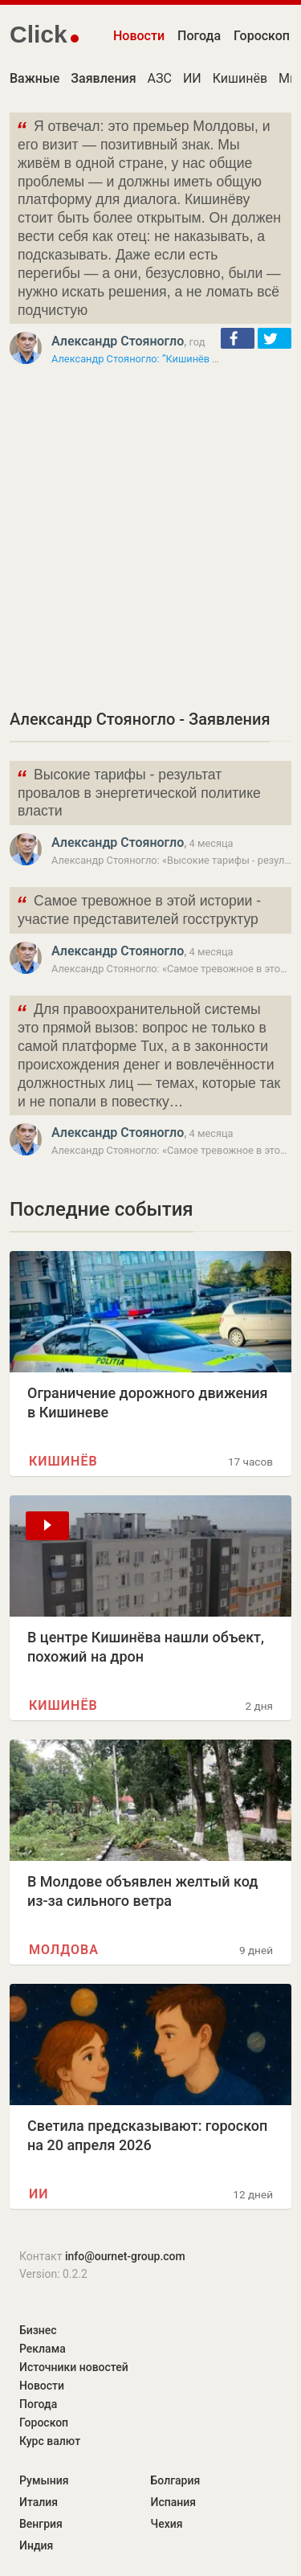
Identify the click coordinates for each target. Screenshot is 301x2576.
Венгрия (41, 2523)
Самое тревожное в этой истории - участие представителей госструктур (138, 908)
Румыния (43, 2480)
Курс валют (49, 2441)
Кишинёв (240, 78)
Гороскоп (262, 35)
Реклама (42, 2348)
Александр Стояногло (117, 341)
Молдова (64, 1949)
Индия (36, 2545)
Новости (139, 35)
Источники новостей (73, 2367)
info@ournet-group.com (125, 2256)
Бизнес (38, 2330)
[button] (237, 338)
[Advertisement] (150, 537)
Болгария (176, 2480)
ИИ (192, 78)
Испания (174, 2502)
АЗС (160, 78)
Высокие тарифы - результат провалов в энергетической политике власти (138, 792)
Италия (38, 2502)
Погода (199, 35)
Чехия (167, 2523)
